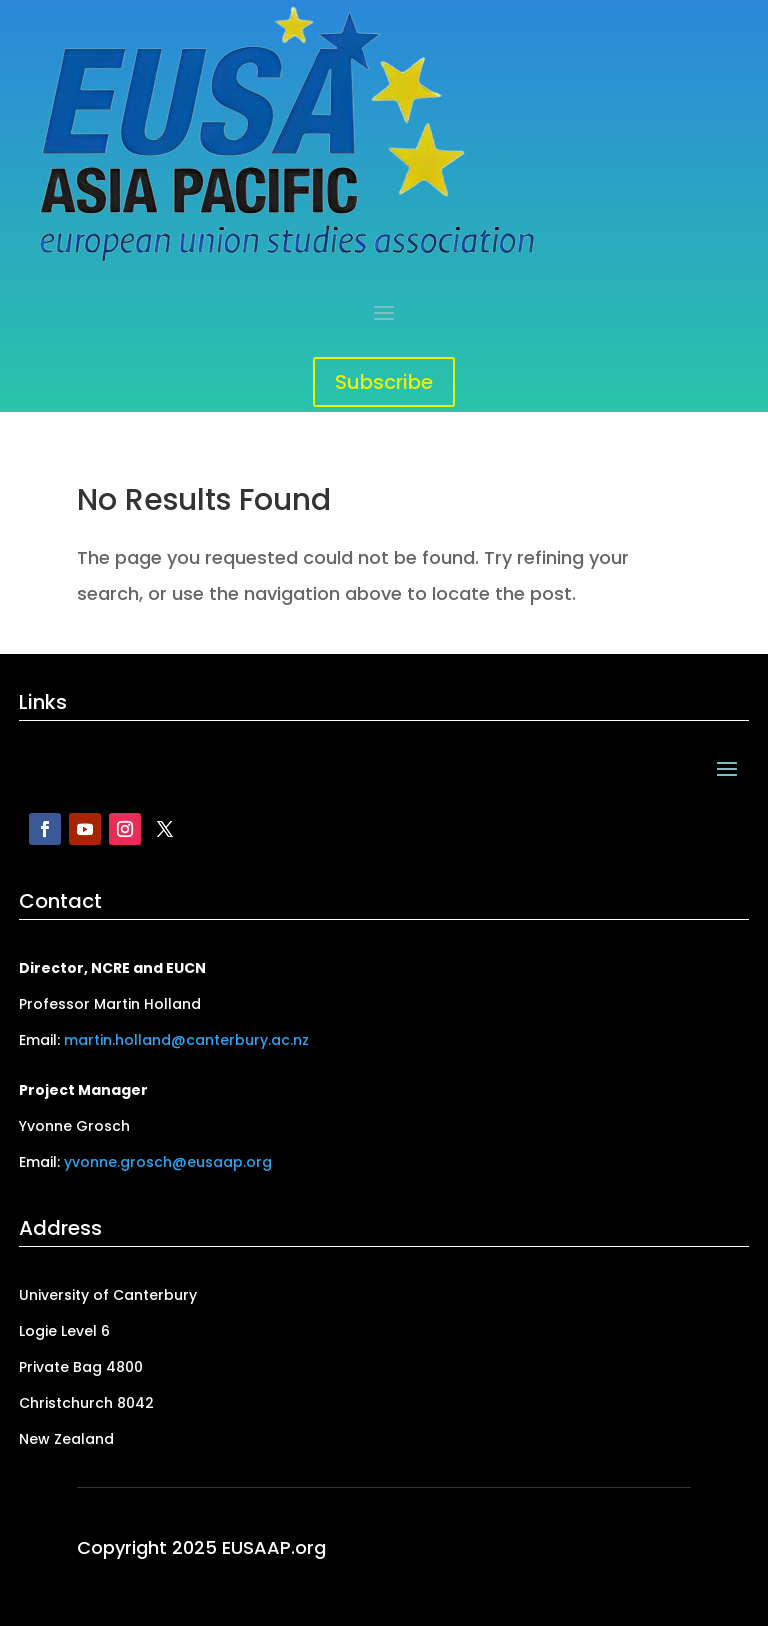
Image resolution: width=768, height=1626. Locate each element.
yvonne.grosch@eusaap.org (168, 1162)
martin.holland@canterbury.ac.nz (186, 1040)
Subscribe (384, 382)
